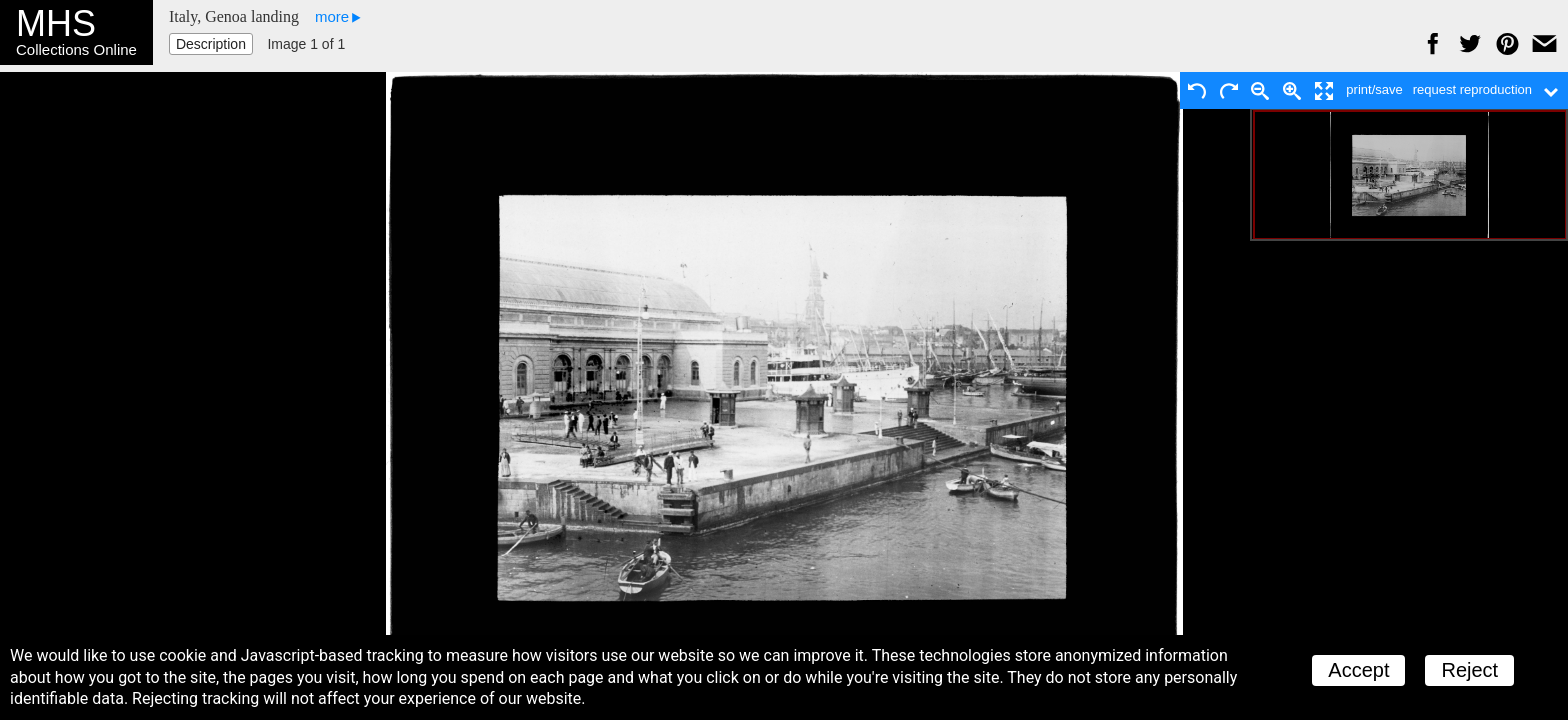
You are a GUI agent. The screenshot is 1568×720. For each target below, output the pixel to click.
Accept (1358, 670)
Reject (1469, 670)
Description (211, 44)
